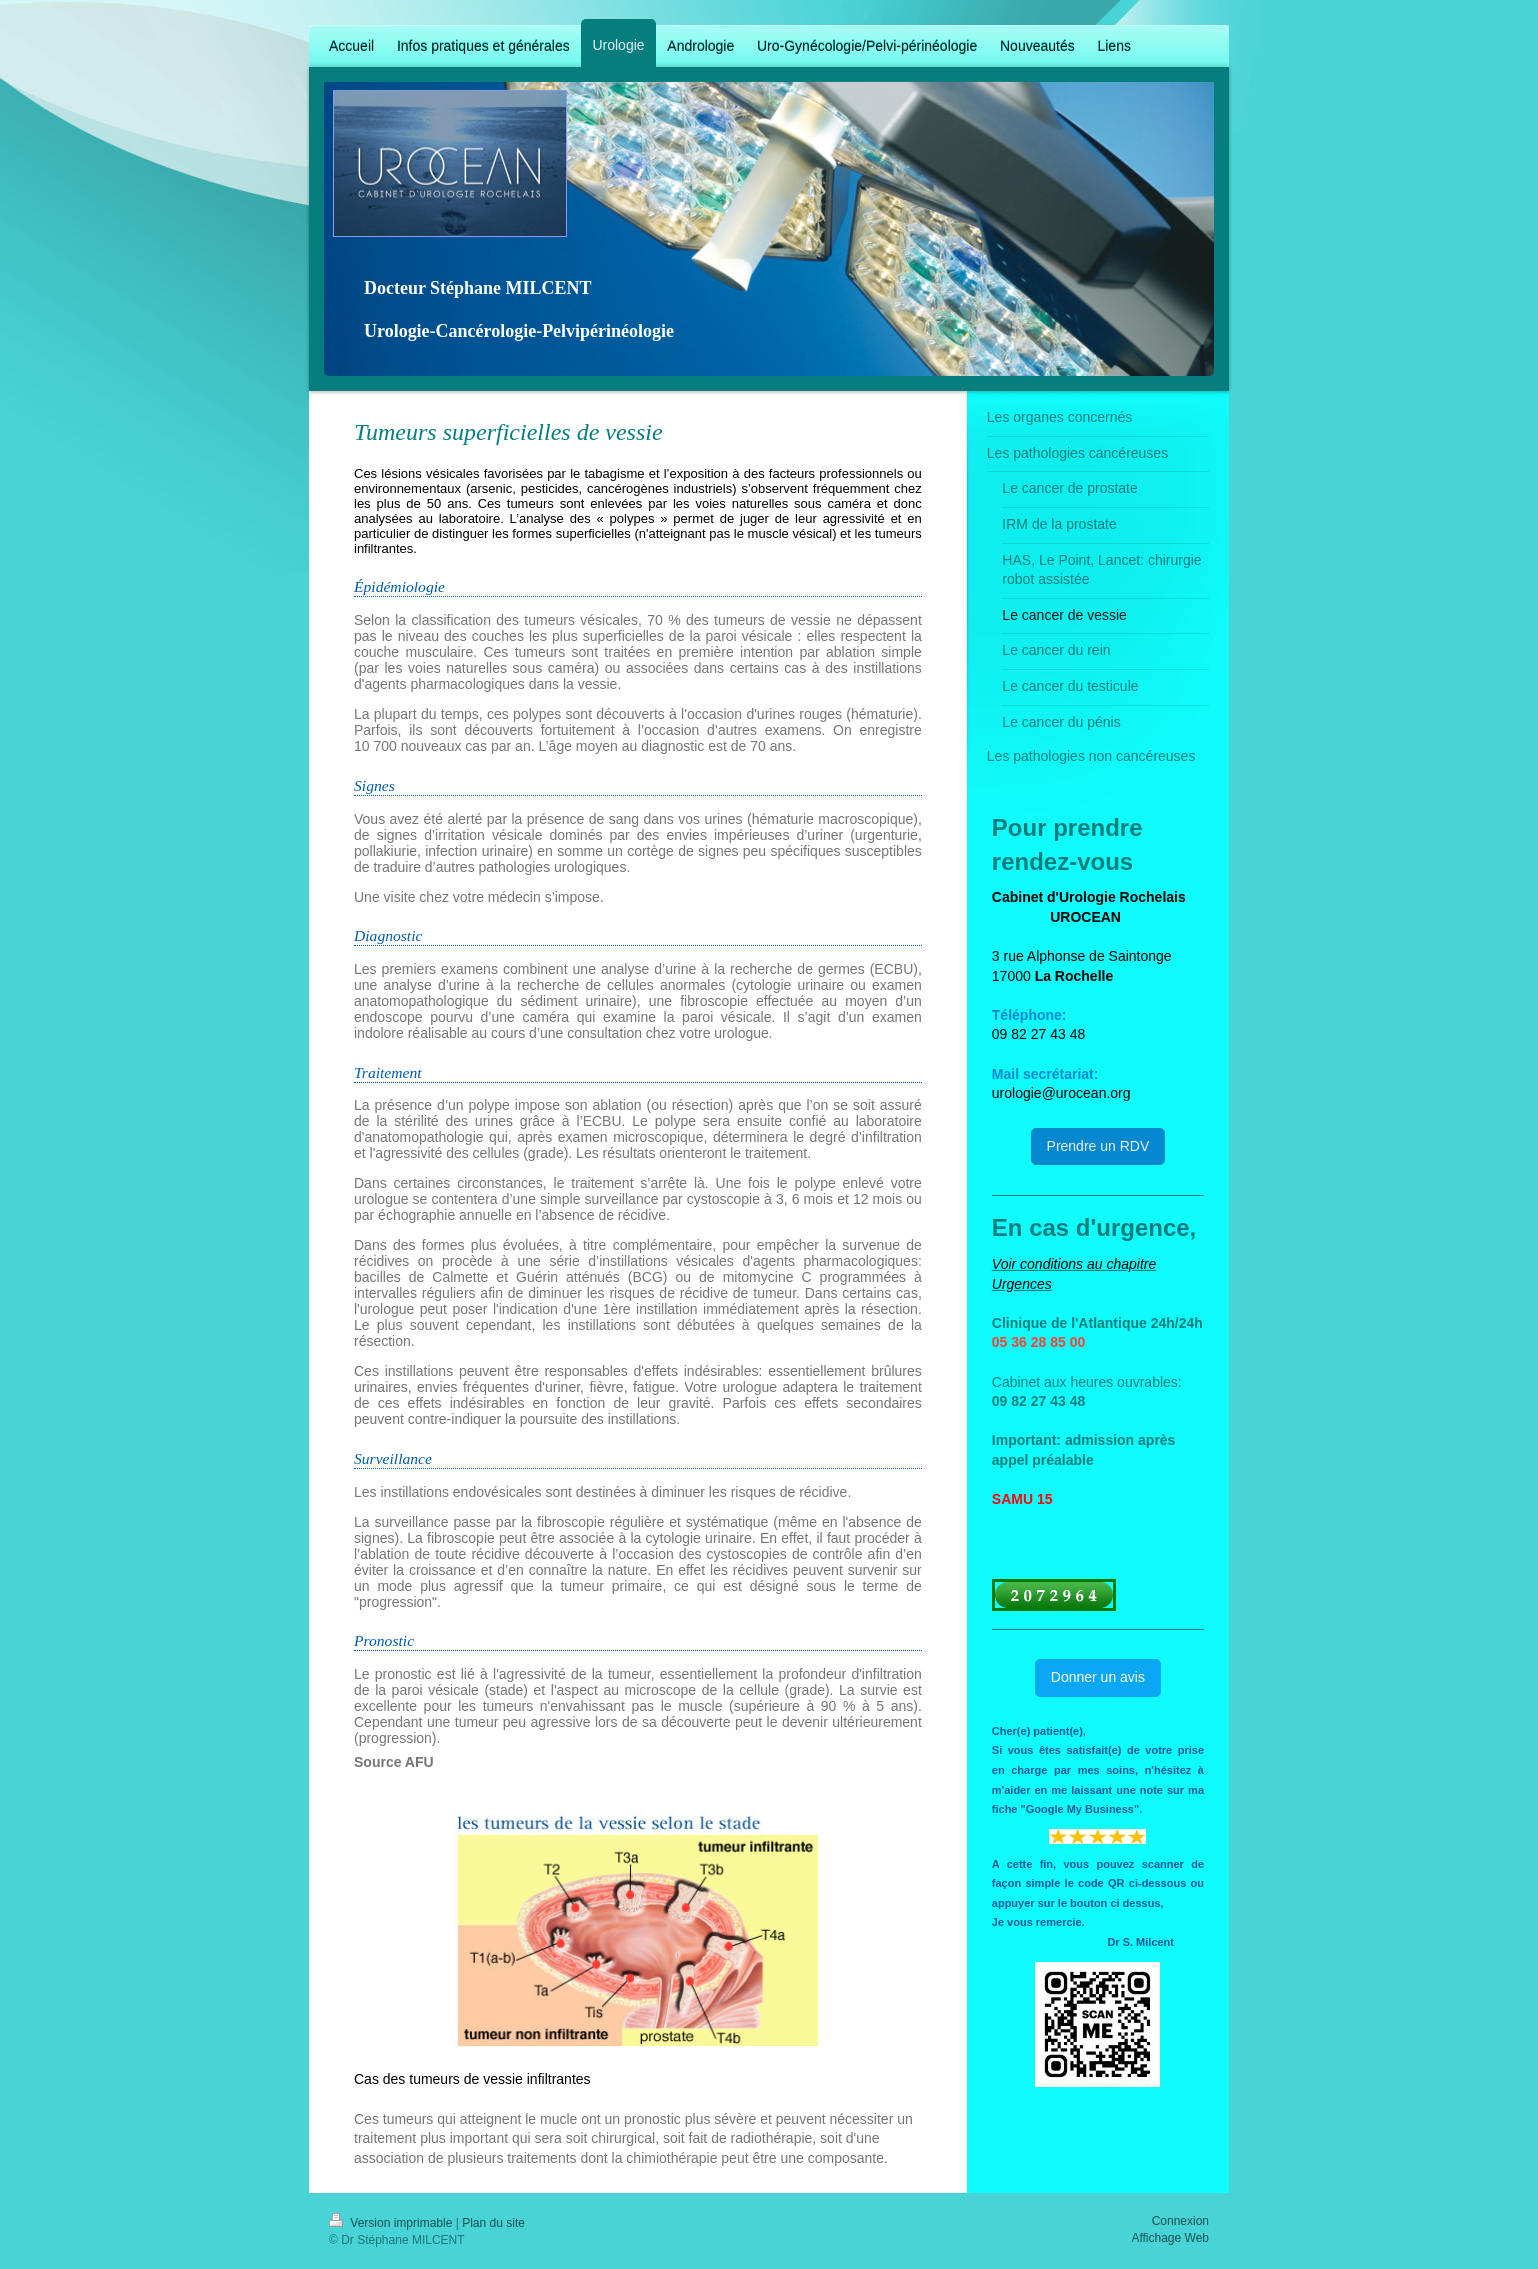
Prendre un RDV (1098, 1146)
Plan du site (493, 2223)
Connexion (1180, 2221)
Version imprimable (392, 2223)
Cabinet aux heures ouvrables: (1087, 1382)
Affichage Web (1170, 2238)
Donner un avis (1098, 1677)
